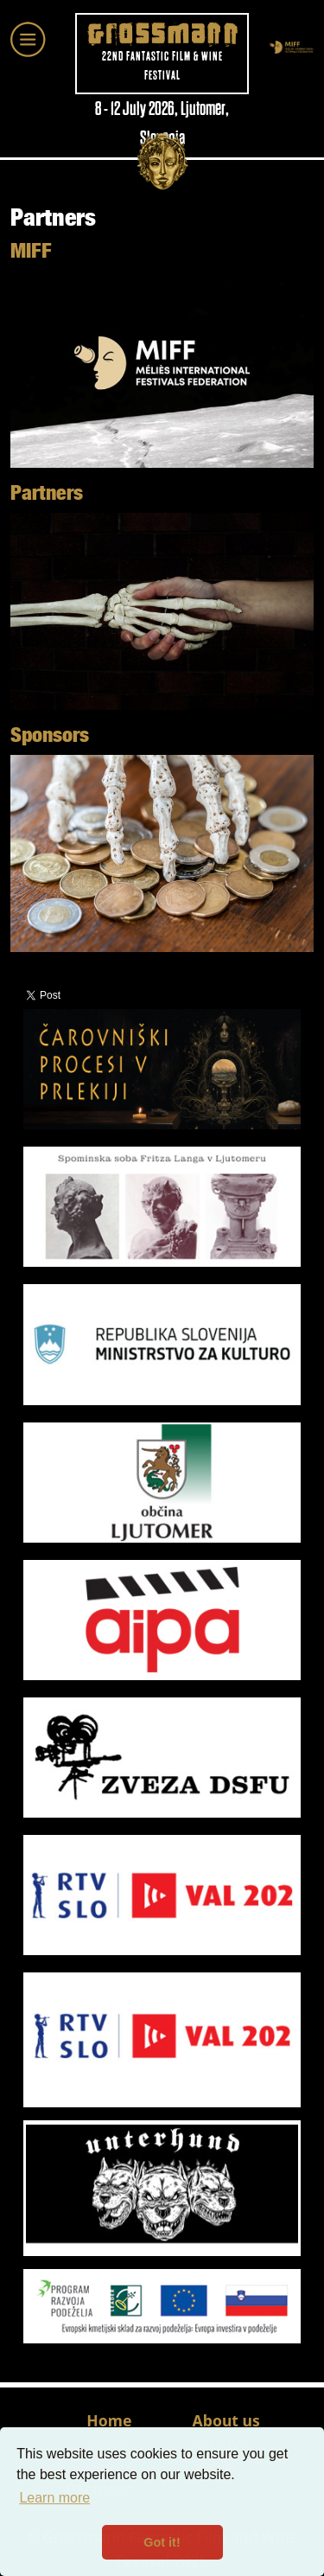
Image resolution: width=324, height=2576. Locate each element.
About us (226, 2420)
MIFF (31, 250)
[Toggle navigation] (28, 39)
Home (108, 2420)
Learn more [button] (54, 2497)
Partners (46, 492)
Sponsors (49, 734)
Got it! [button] (161, 2542)
